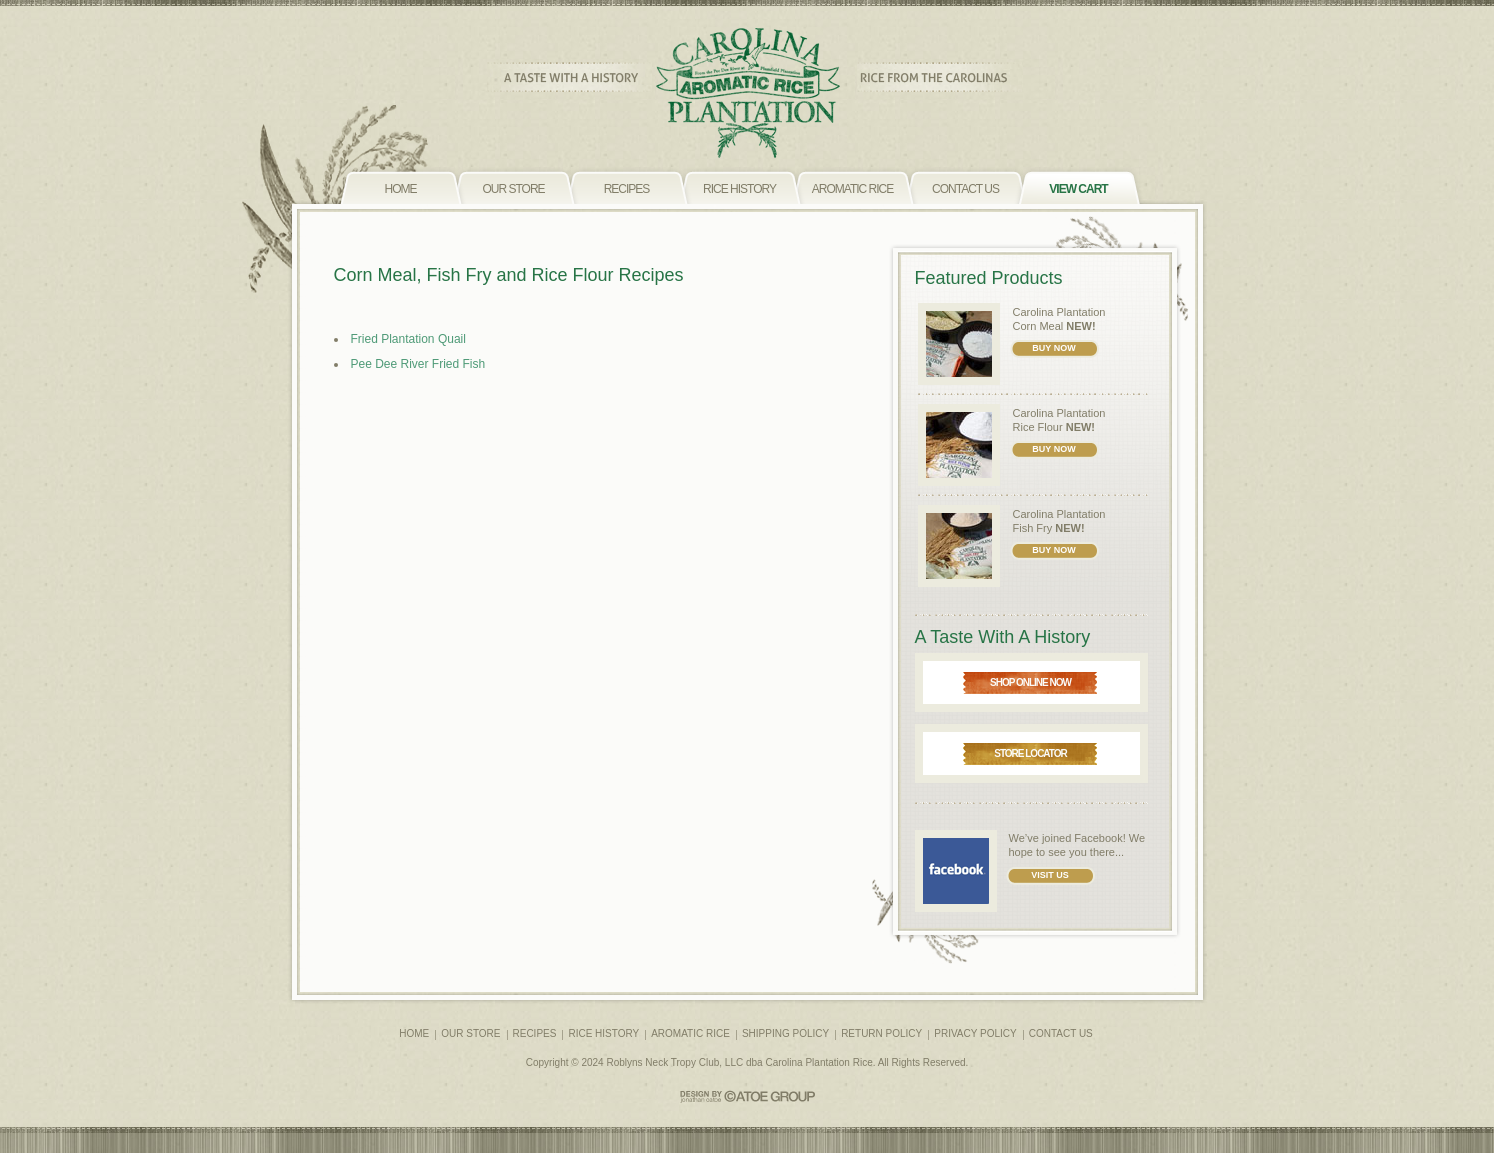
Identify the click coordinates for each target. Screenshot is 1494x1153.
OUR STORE (470, 1033)
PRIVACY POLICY (975, 1033)
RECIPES (535, 1033)
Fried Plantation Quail (408, 339)
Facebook (1098, 838)
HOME (414, 1033)
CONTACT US (1061, 1033)
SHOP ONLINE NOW (1030, 682)
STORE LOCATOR (1030, 753)
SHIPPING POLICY (785, 1033)
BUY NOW (1053, 348)
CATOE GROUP (747, 1096)
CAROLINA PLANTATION (747, 93)
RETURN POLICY (881, 1033)
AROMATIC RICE (690, 1033)
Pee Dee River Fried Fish (418, 364)
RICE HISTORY (603, 1033)
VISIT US (1050, 875)
